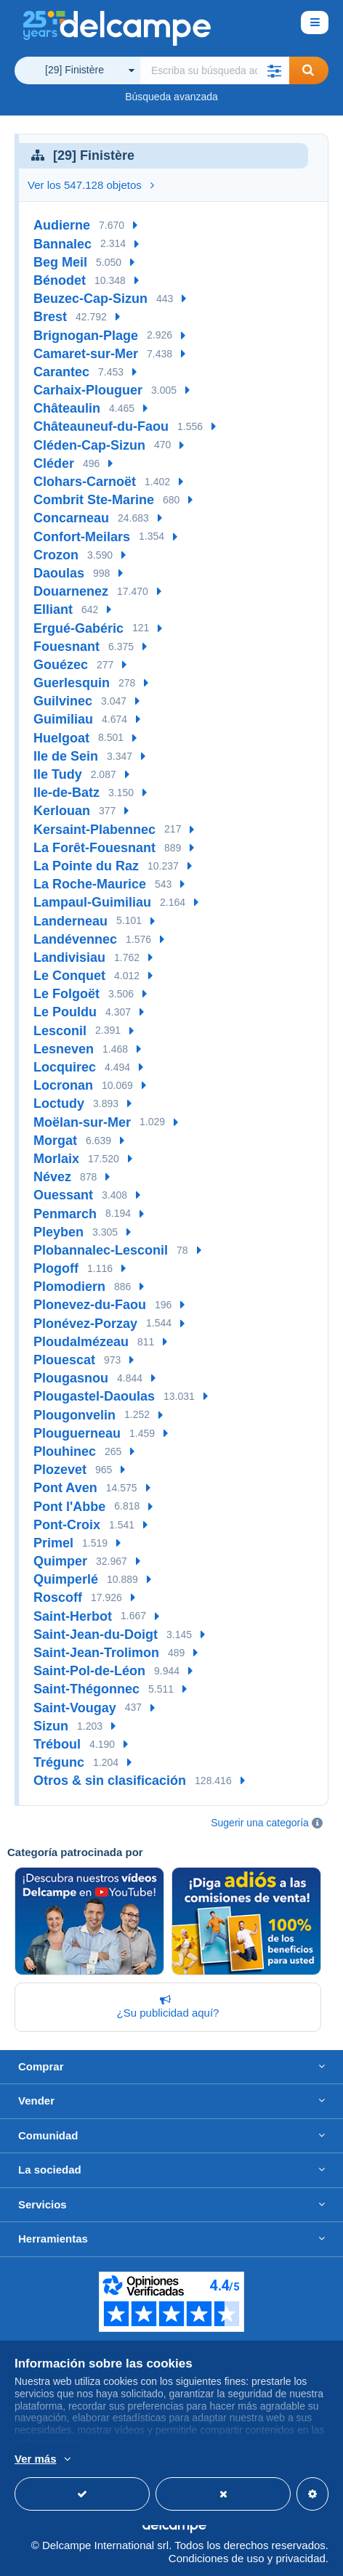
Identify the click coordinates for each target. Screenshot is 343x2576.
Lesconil (59, 1031)
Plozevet (59, 1469)
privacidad (300, 2558)
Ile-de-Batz (66, 792)
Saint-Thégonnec (86, 1689)
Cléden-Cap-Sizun (89, 445)
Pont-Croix (66, 1525)
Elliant (53, 609)
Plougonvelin (74, 1415)
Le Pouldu (65, 1012)
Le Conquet (69, 975)
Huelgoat (61, 738)
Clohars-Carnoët (84, 481)
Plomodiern (69, 1286)
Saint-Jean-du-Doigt (95, 1634)
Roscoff (57, 1597)
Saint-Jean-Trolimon (96, 1652)
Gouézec (60, 664)
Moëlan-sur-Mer (82, 1122)
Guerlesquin (71, 683)
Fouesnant (66, 646)
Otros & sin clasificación (109, 1780)
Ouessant (63, 1195)
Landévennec (75, 939)
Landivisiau (69, 957)
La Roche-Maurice (89, 884)
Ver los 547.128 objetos (91, 185)
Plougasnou (70, 1378)
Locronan (63, 1085)
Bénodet (59, 280)
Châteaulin (66, 408)
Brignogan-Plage (85, 335)
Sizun (50, 1726)
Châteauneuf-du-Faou (101, 426)
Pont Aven (65, 1488)
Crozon (55, 555)
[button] (275, 70)
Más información (55, 2460)
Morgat (55, 1140)
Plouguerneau (77, 1433)
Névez (52, 1177)
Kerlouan (61, 810)
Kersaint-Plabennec (94, 829)
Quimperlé (65, 1579)
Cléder (53, 463)
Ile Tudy (57, 774)
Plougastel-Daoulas (94, 1396)
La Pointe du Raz (86, 866)
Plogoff (55, 1268)
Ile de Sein (65, 756)
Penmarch (65, 1214)
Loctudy (58, 1103)
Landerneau (70, 921)
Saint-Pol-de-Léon (89, 1671)
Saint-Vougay (74, 1708)
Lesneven (63, 1049)
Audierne (61, 225)
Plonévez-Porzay (85, 1323)
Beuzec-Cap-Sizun (90, 298)
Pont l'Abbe (69, 1506)
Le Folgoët (66, 994)
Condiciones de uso (217, 2558)
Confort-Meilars (81, 537)
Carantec (61, 372)
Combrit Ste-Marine (93, 500)
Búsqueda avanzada (171, 96)
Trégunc (58, 1762)
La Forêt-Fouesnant (94, 848)
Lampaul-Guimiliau (92, 902)
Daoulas (58, 573)
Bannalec (62, 244)
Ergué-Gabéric (78, 628)
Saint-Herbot (72, 1616)
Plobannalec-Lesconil (100, 1250)
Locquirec (64, 1067)
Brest (50, 316)
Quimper (60, 1561)
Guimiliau (63, 719)
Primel (53, 1543)
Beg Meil (60, 262)
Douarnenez (70, 591)
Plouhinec (64, 1451)
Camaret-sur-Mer (85, 354)
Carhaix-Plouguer (87, 390)
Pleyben (58, 1232)
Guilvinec (62, 701)
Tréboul (57, 1744)
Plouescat (64, 1360)
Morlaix (56, 1158)
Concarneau (71, 518)
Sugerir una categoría (260, 1822)
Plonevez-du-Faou (89, 1304)
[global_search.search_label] (214, 70)
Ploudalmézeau (81, 1341)
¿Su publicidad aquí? (165, 2006)
